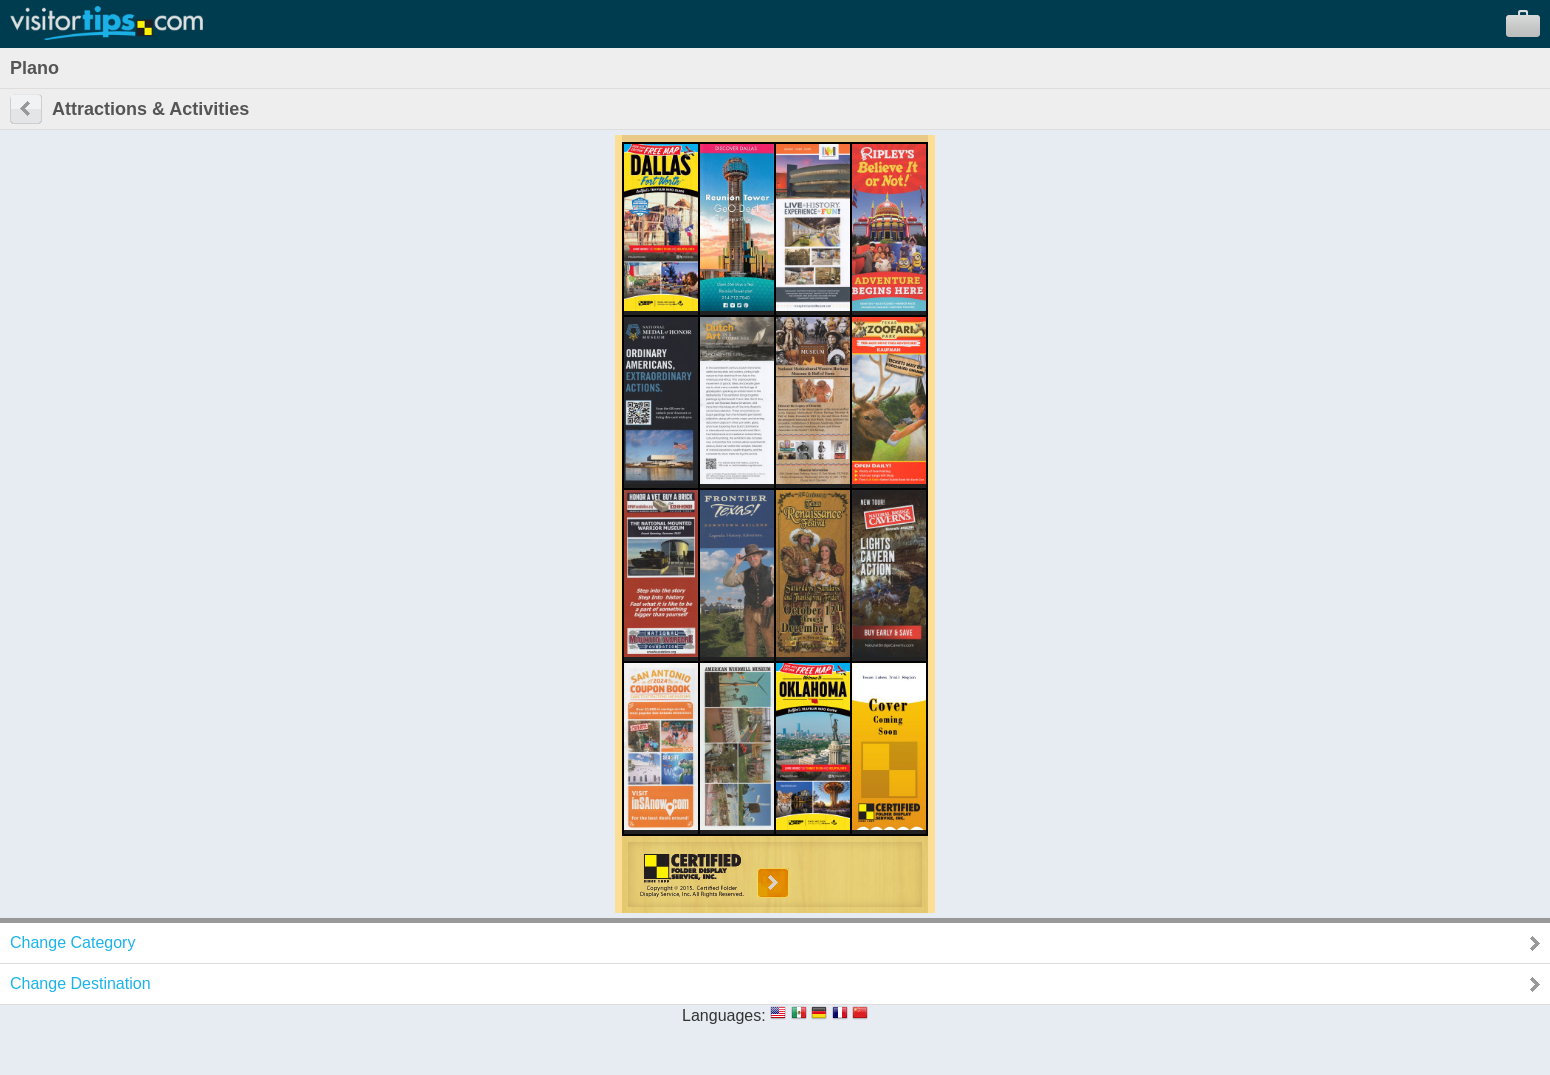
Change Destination (80, 983)
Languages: (724, 1015)
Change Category (72, 942)
